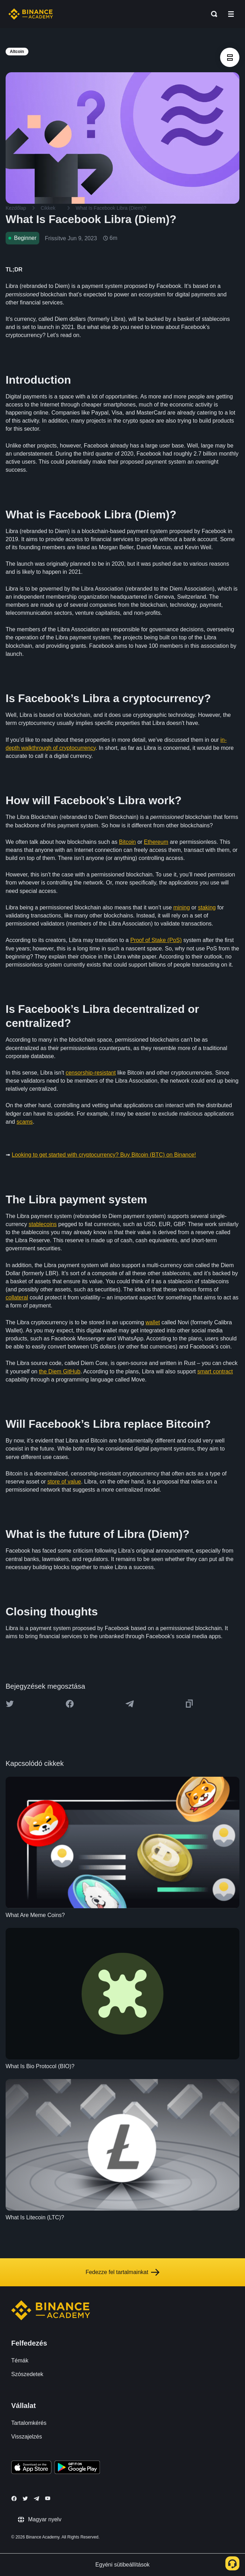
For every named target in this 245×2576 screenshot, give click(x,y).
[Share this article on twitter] (10, 1704)
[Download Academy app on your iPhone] (31, 2468)
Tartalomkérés (28, 2423)
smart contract (215, 1371)
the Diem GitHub (59, 1371)
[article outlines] (229, 57)
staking (207, 907)
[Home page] (30, 14)
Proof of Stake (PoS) (156, 940)
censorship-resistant (91, 1073)
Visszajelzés (26, 2437)
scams (24, 1122)
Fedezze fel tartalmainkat (122, 2272)
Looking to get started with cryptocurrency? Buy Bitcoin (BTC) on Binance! (104, 1155)
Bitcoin (127, 842)
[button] (231, 14)
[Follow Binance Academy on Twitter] (25, 2498)
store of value (64, 1482)
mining (181, 907)
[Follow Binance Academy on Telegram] (36, 2498)
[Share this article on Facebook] (70, 1704)
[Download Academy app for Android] (77, 2468)
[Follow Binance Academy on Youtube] (47, 2498)
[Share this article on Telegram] (129, 1704)
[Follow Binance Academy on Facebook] (14, 2498)
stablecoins (43, 1224)
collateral (17, 1297)
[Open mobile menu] (231, 14)
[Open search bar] (212, 14)
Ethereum (156, 842)
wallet (152, 1322)
